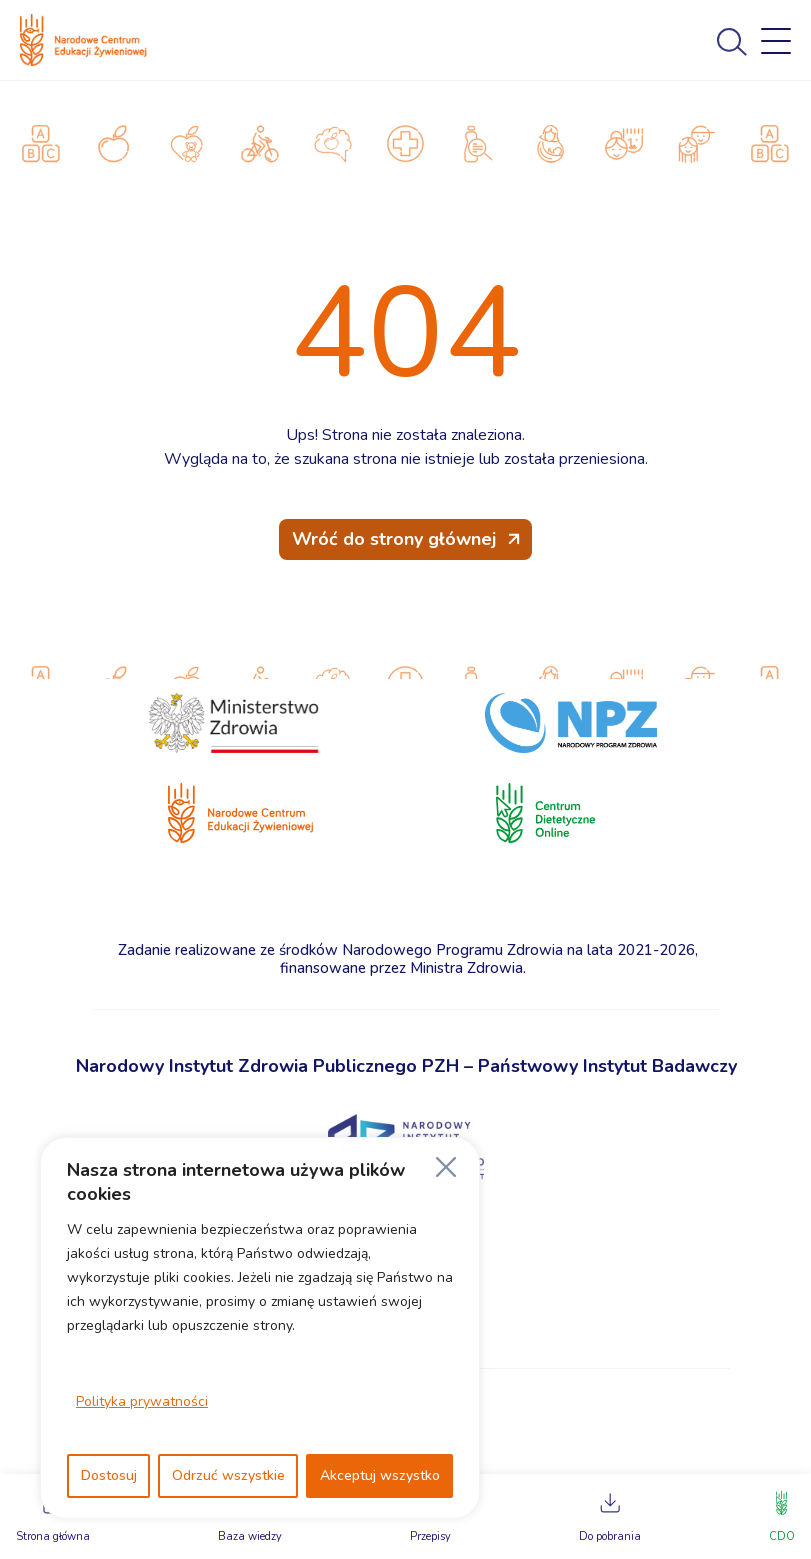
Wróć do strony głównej (394, 539)
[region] (260, 1328)
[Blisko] (446, 1167)
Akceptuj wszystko (380, 1475)
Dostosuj (109, 1475)
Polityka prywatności (142, 1401)
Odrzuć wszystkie (228, 1475)
